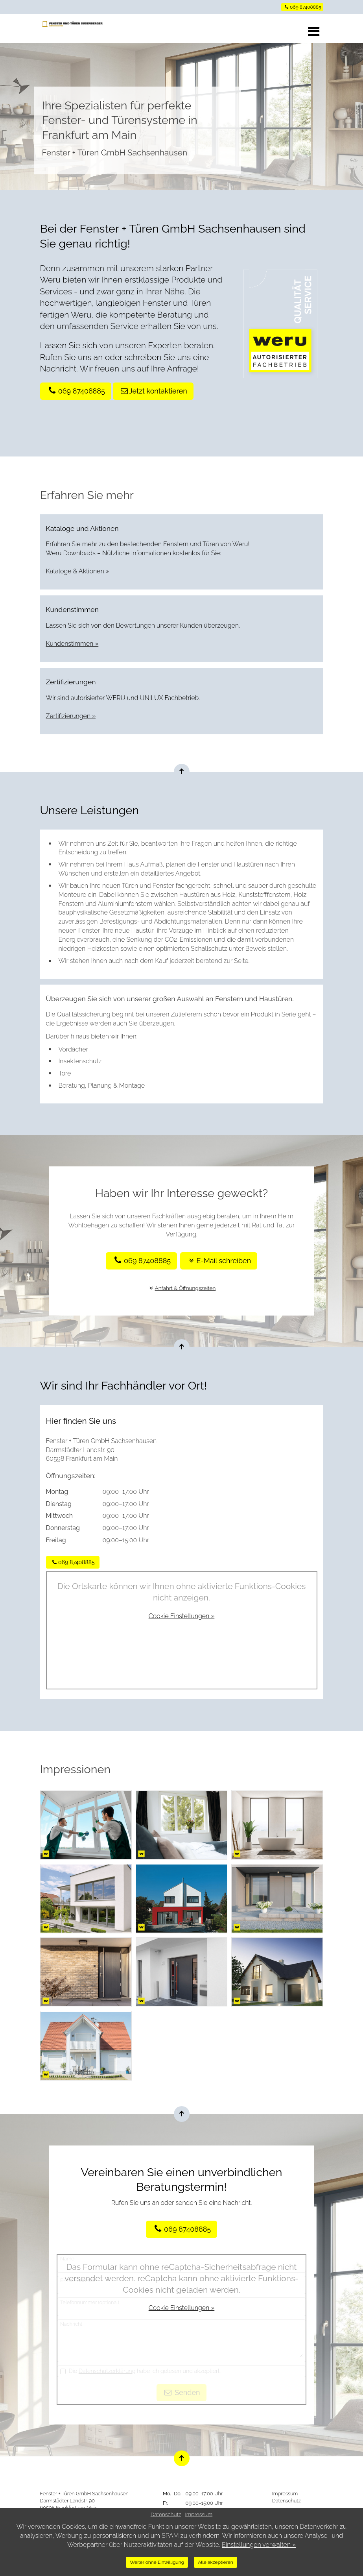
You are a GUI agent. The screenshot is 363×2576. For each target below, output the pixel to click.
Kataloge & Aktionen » (77, 571)
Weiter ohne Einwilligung (157, 2562)
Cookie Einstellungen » (182, 1616)
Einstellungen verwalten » (259, 2544)
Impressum (285, 2494)
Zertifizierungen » (71, 716)
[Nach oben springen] (182, 772)
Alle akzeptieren (215, 2562)
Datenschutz (286, 2501)
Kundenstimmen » (72, 643)
